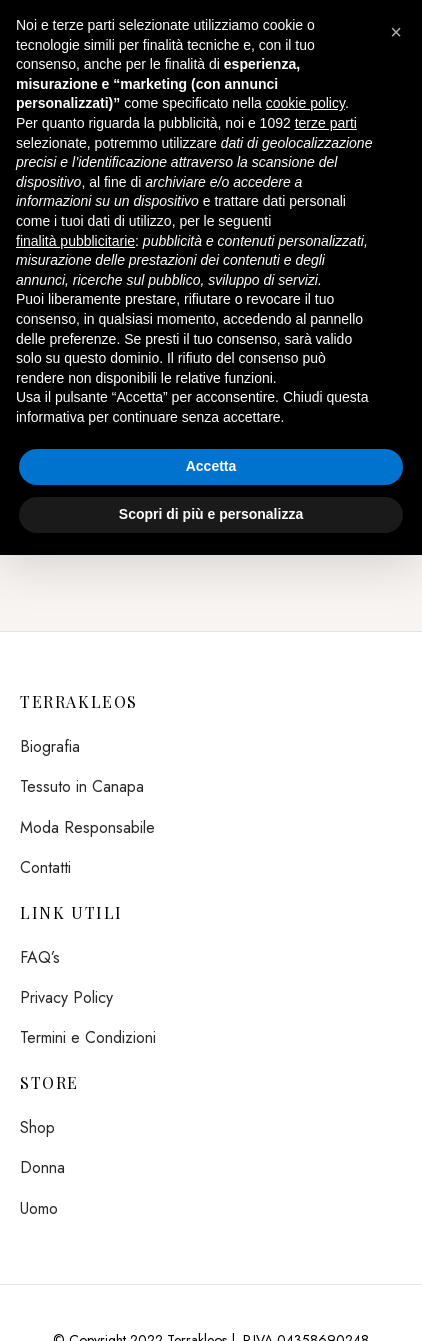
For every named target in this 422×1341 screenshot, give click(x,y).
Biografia (50, 746)
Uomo (39, 1208)
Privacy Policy (66, 997)
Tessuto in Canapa (82, 786)
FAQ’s (40, 957)
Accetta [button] (211, 466)
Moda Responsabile (87, 827)
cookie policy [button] (305, 103)
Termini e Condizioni (88, 1037)
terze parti (326, 123)
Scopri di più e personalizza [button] (211, 514)
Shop (37, 1127)
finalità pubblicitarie (75, 241)
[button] (396, 32)
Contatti (45, 867)
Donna (42, 1167)
